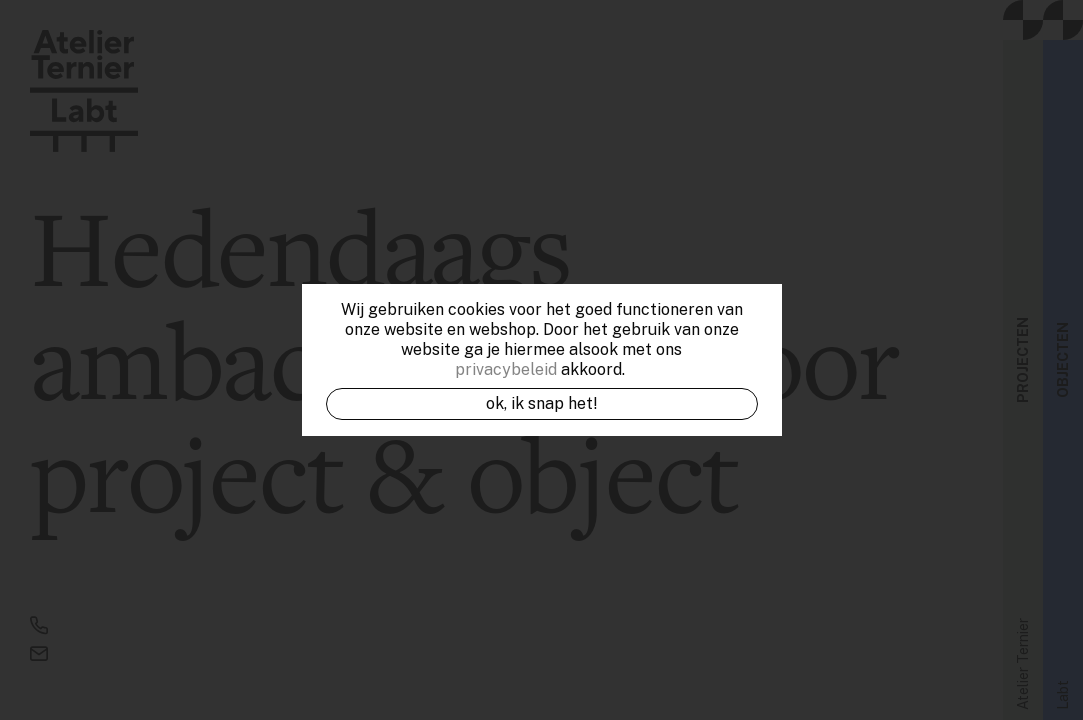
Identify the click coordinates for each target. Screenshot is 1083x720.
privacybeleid (506, 369)
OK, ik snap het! (542, 403)
